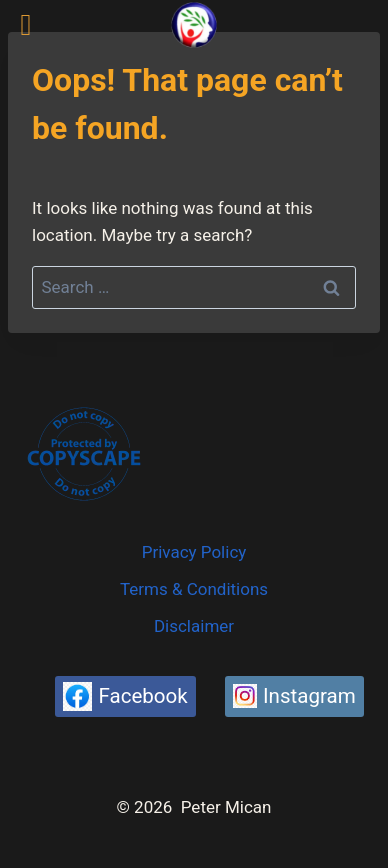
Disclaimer (194, 626)
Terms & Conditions (194, 589)
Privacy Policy (194, 552)
